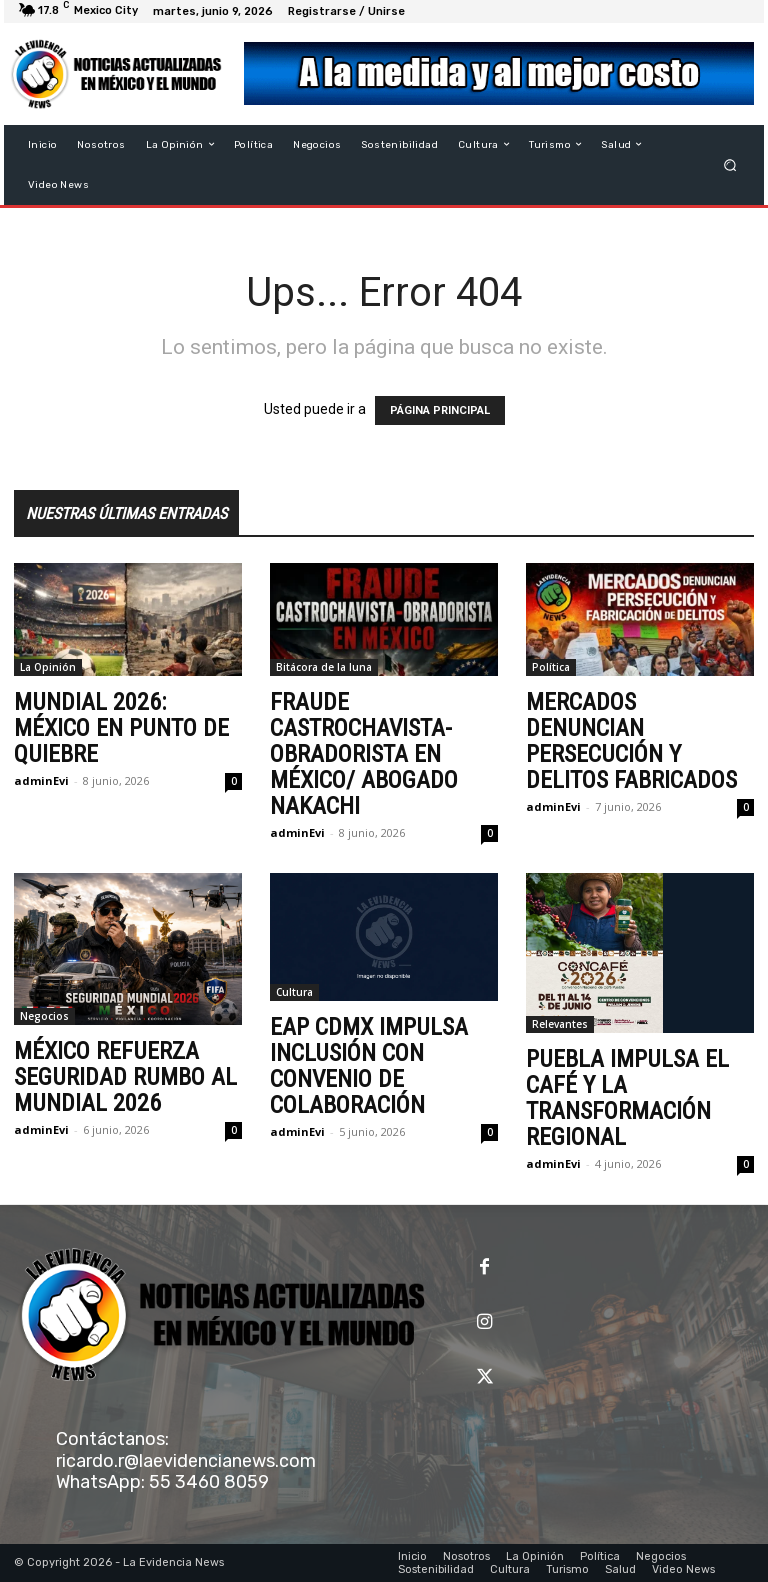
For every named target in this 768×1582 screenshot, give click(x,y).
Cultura (294, 992)
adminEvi (41, 780)
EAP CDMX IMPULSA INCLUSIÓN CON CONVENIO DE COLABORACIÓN (369, 1066)
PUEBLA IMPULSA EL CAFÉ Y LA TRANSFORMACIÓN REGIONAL (627, 1098)
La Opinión (48, 667)
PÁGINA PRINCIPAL (440, 410)
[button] (730, 164)
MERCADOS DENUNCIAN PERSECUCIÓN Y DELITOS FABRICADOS (631, 741)
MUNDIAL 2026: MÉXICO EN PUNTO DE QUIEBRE (121, 728)
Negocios (44, 1016)
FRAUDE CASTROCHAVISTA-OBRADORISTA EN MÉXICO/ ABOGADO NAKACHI (364, 754)
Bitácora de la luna (324, 667)
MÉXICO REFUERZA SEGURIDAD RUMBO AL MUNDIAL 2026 (125, 1077)
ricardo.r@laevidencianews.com (186, 1461)
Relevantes (560, 1024)
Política (551, 667)
